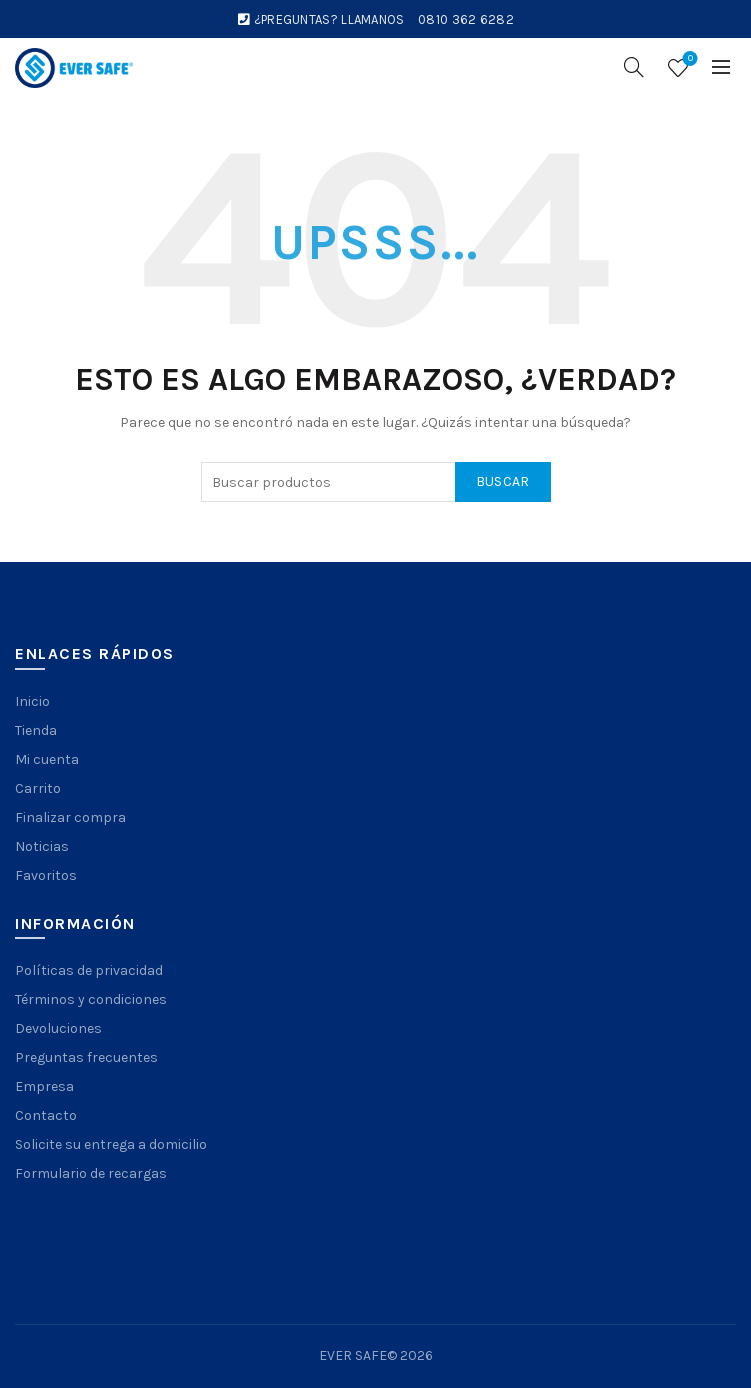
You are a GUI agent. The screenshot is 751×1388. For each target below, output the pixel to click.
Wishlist (688, 59)
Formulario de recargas (91, 1173)
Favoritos (46, 875)
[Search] (634, 67)
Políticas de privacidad (89, 970)
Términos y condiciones (91, 999)
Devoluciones (58, 1028)
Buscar (503, 481)
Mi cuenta (47, 759)
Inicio (32, 701)
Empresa (44, 1086)
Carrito (38, 788)
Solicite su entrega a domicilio (111, 1144)
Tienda (36, 730)
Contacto (46, 1115)
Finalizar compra (70, 817)
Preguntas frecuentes (86, 1057)
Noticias (42, 846)
